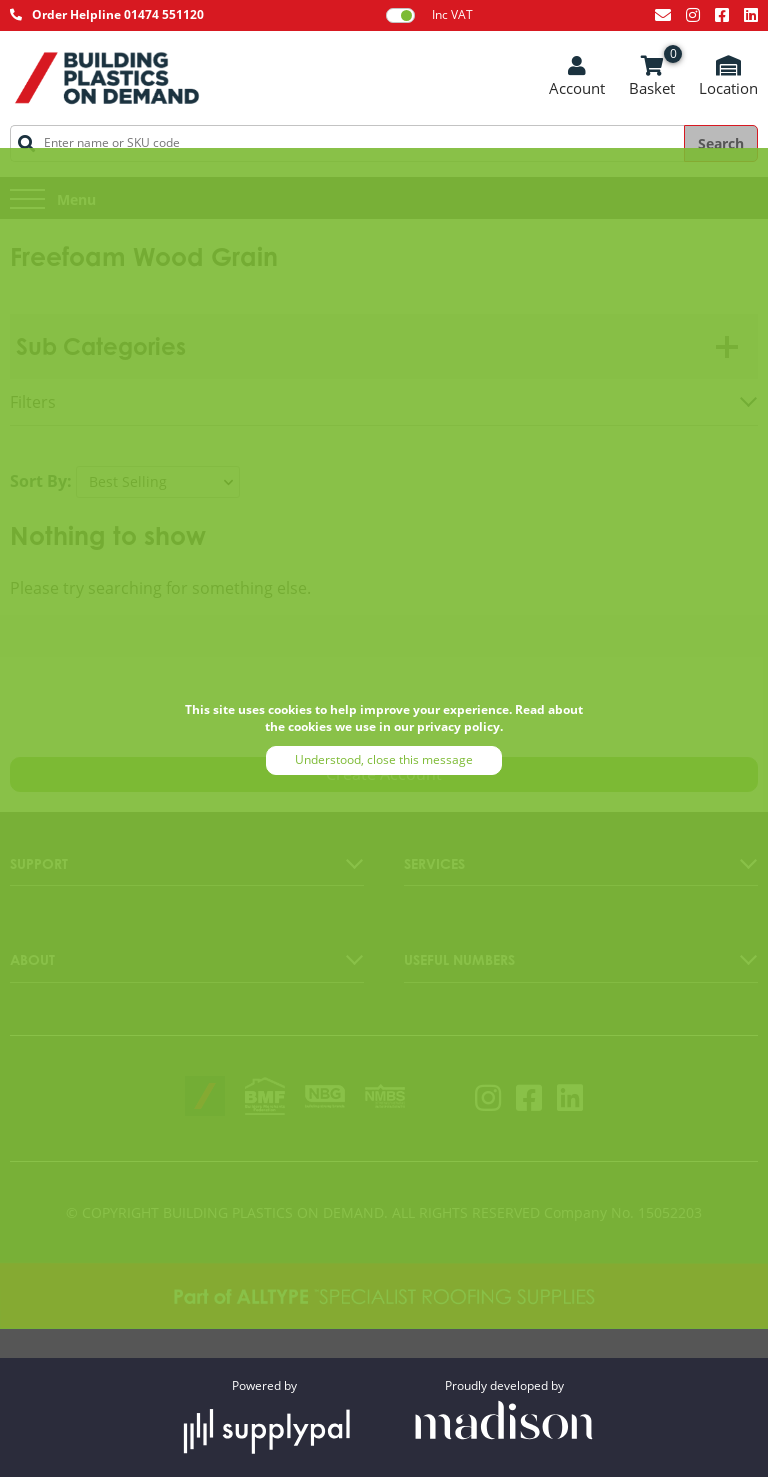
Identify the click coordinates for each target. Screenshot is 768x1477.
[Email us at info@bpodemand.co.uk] (663, 15)
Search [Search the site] (721, 143)
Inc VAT (429, 15)
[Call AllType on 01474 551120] (107, 15)
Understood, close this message (384, 759)
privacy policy (458, 726)
